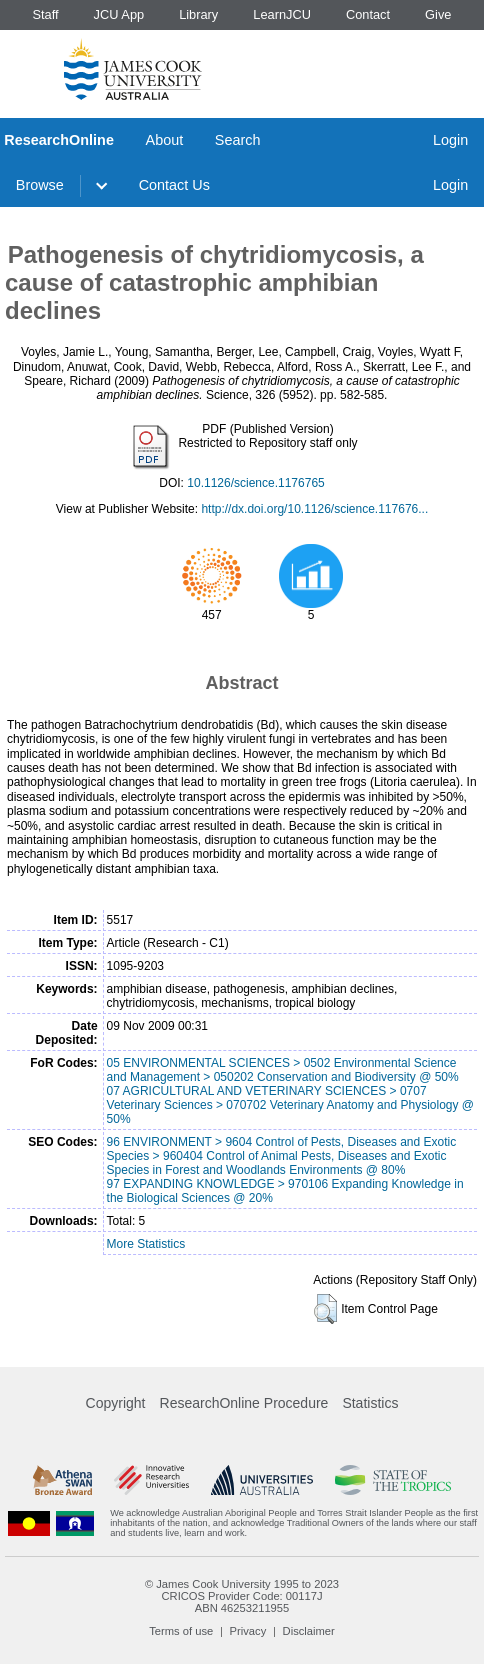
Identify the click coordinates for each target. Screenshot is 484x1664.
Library (198, 14)
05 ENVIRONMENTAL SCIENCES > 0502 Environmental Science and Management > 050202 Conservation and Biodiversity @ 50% (283, 1070)
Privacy (248, 1631)
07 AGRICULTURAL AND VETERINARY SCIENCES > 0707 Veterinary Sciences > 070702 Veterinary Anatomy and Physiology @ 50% (290, 1105)
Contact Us (174, 185)
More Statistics (146, 1244)
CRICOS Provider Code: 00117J (241, 1596)
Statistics (370, 1403)
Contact (368, 14)
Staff (45, 14)
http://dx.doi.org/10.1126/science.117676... (314, 509)
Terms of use (181, 1631)
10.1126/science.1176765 (255, 483)
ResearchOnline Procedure (244, 1403)
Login (450, 140)
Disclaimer (309, 1631)
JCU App (119, 14)
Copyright (116, 1403)
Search (238, 140)
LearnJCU (282, 14)
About (165, 140)
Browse (40, 185)
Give (438, 14)
